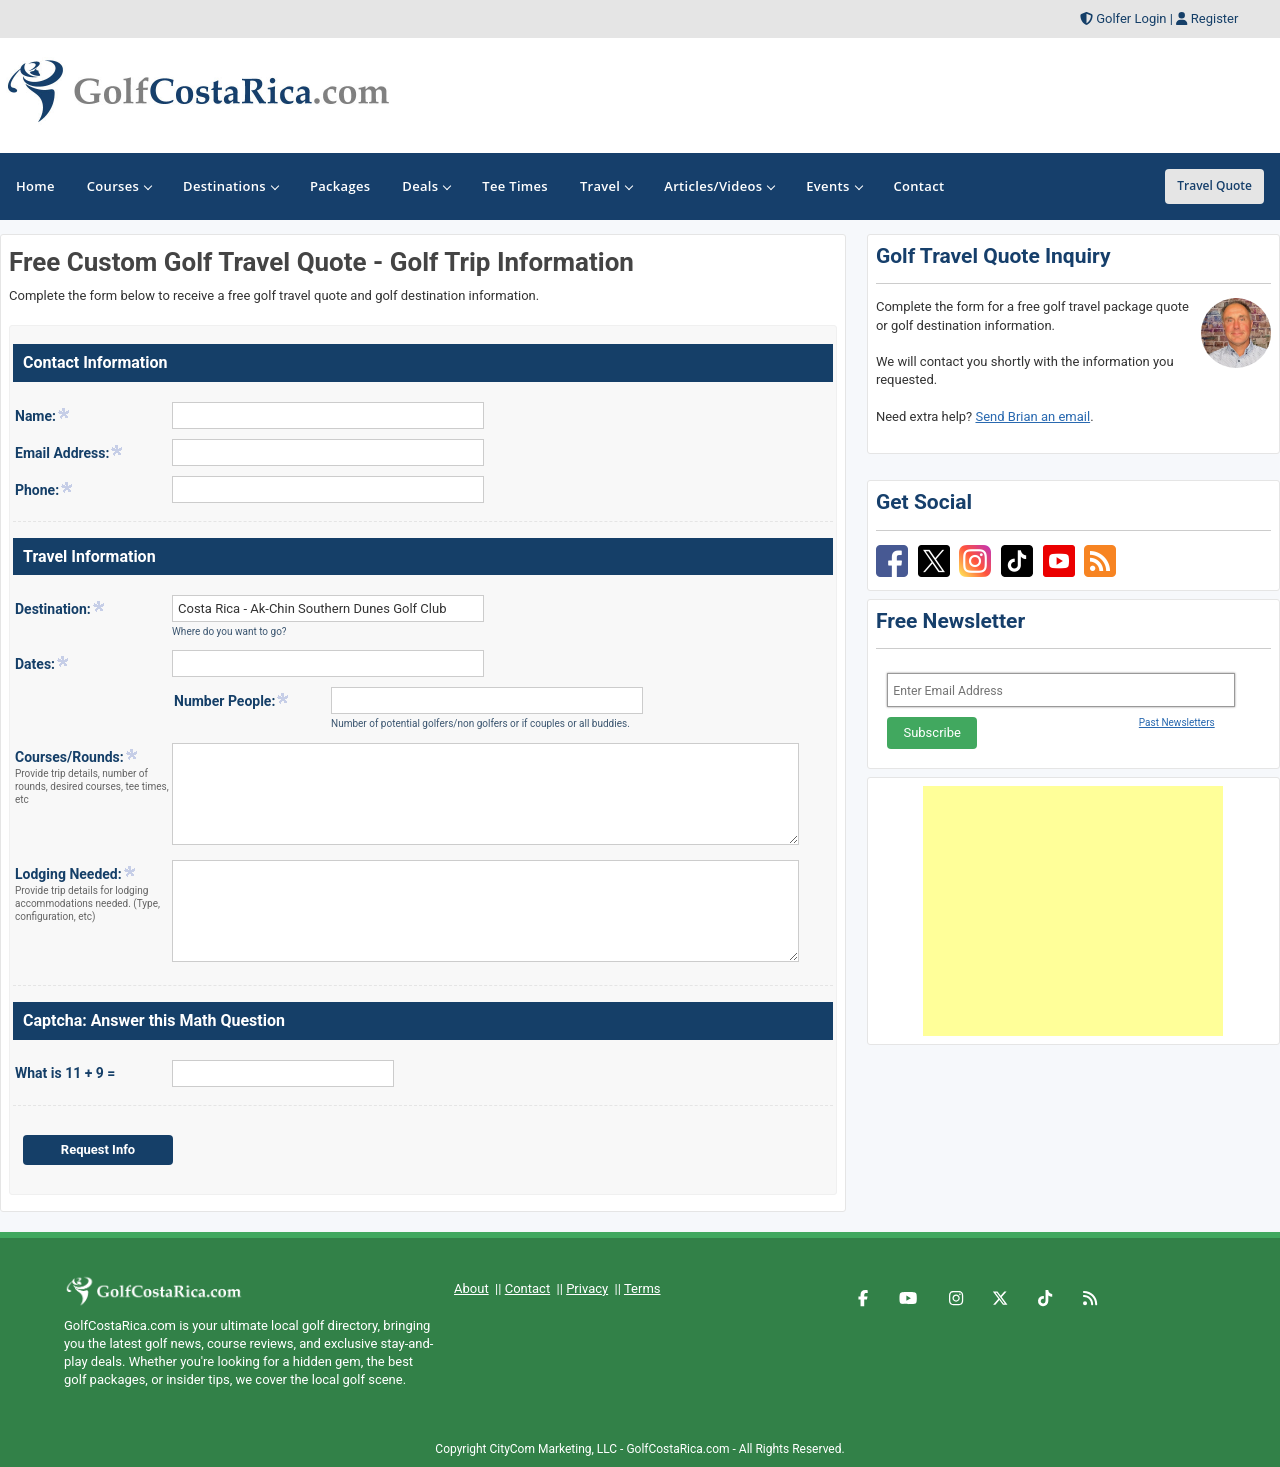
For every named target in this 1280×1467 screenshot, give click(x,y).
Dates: (42, 663)
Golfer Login (1131, 18)
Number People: (232, 700)
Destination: (60, 608)
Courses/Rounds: (92, 777)
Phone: (44, 489)
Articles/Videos (719, 186)
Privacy (587, 1288)
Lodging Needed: (92, 894)
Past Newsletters (1177, 722)
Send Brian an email (1032, 416)
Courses (119, 186)
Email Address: (69, 452)
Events (833, 186)
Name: (43, 415)
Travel (606, 186)
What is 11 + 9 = (65, 1073)
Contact (527, 1288)
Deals (426, 186)
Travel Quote (1214, 185)
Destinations (230, 186)
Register (1215, 18)
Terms (642, 1288)
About (471, 1288)
